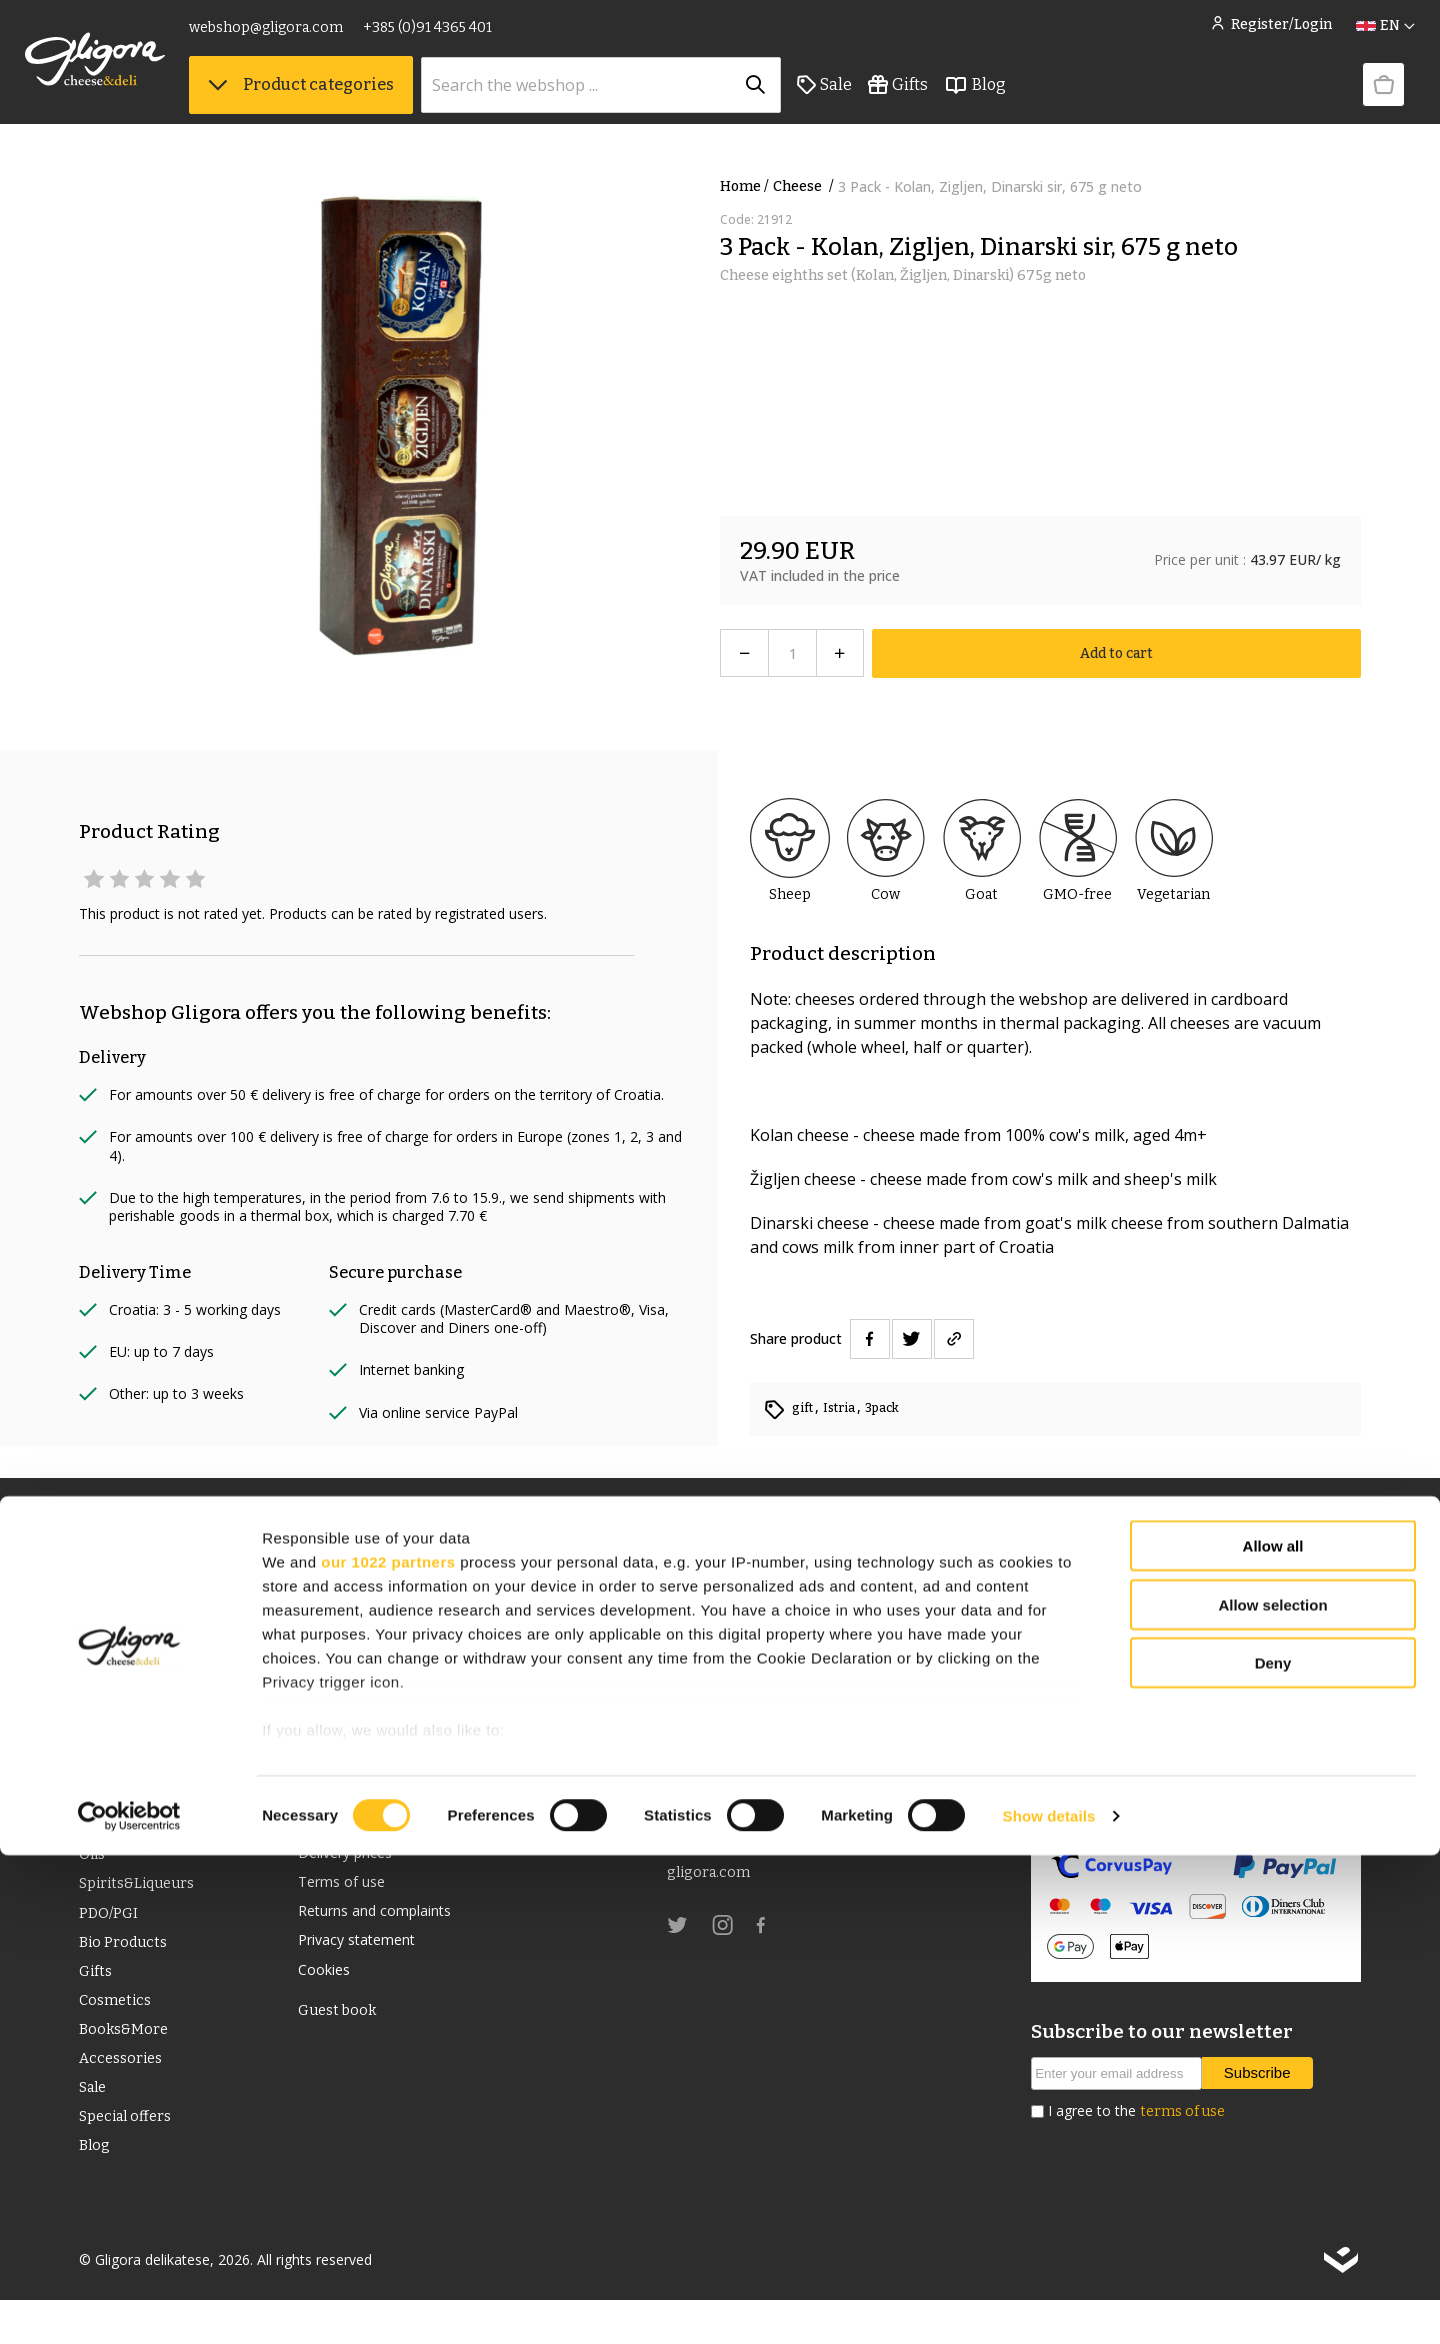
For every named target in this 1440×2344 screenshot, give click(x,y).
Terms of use (348, 1892)
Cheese (805, 186)
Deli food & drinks (145, 1803)
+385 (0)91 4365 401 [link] (481, 37)
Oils (94, 1867)
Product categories (355, 100)
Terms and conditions (379, 1828)
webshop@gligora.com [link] (320, 37)
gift (805, 1407)
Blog (1029, 101)
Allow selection (1272, 2093)
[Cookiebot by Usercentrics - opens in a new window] (129, 2305)
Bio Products (126, 1963)
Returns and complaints (387, 1924)
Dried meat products (156, 1771)
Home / (744, 186)
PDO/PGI (110, 1931)
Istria (846, 1407)
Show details (1049, 2304)
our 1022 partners (388, 2050)
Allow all (1273, 2035)
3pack (893, 1407)
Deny (1273, 2152)
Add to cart (1116, 653)
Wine (98, 1835)
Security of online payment (1131, 1815)
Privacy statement (365, 1956)
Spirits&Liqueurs (142, 1899)
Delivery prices (353, 1860)
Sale (878, 101)
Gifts (952, 101)
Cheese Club (344, 1795)
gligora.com (711, 1879)
